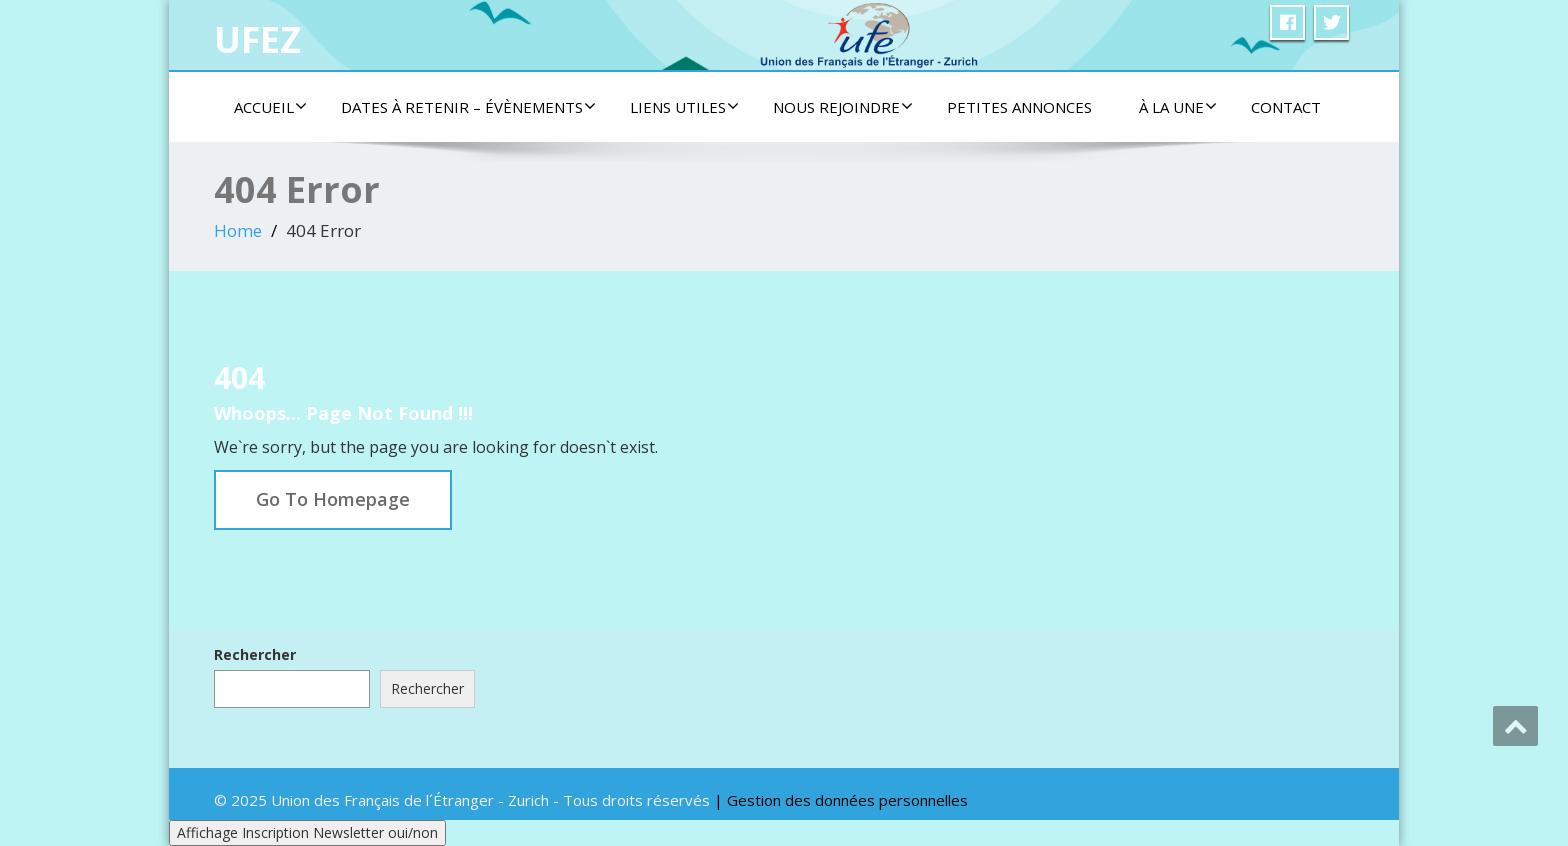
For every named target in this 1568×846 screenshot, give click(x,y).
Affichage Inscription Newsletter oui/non (307, 832)
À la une (1178, 107)
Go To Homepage (333, 499)
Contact (1286, 107)
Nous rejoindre (843, 107)
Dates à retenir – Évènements (468, 107)
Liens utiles (684, 107)
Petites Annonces (1019, 107)
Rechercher (255, 654)
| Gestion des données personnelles (841, 800)
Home (238, 230)
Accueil (270, 107)
